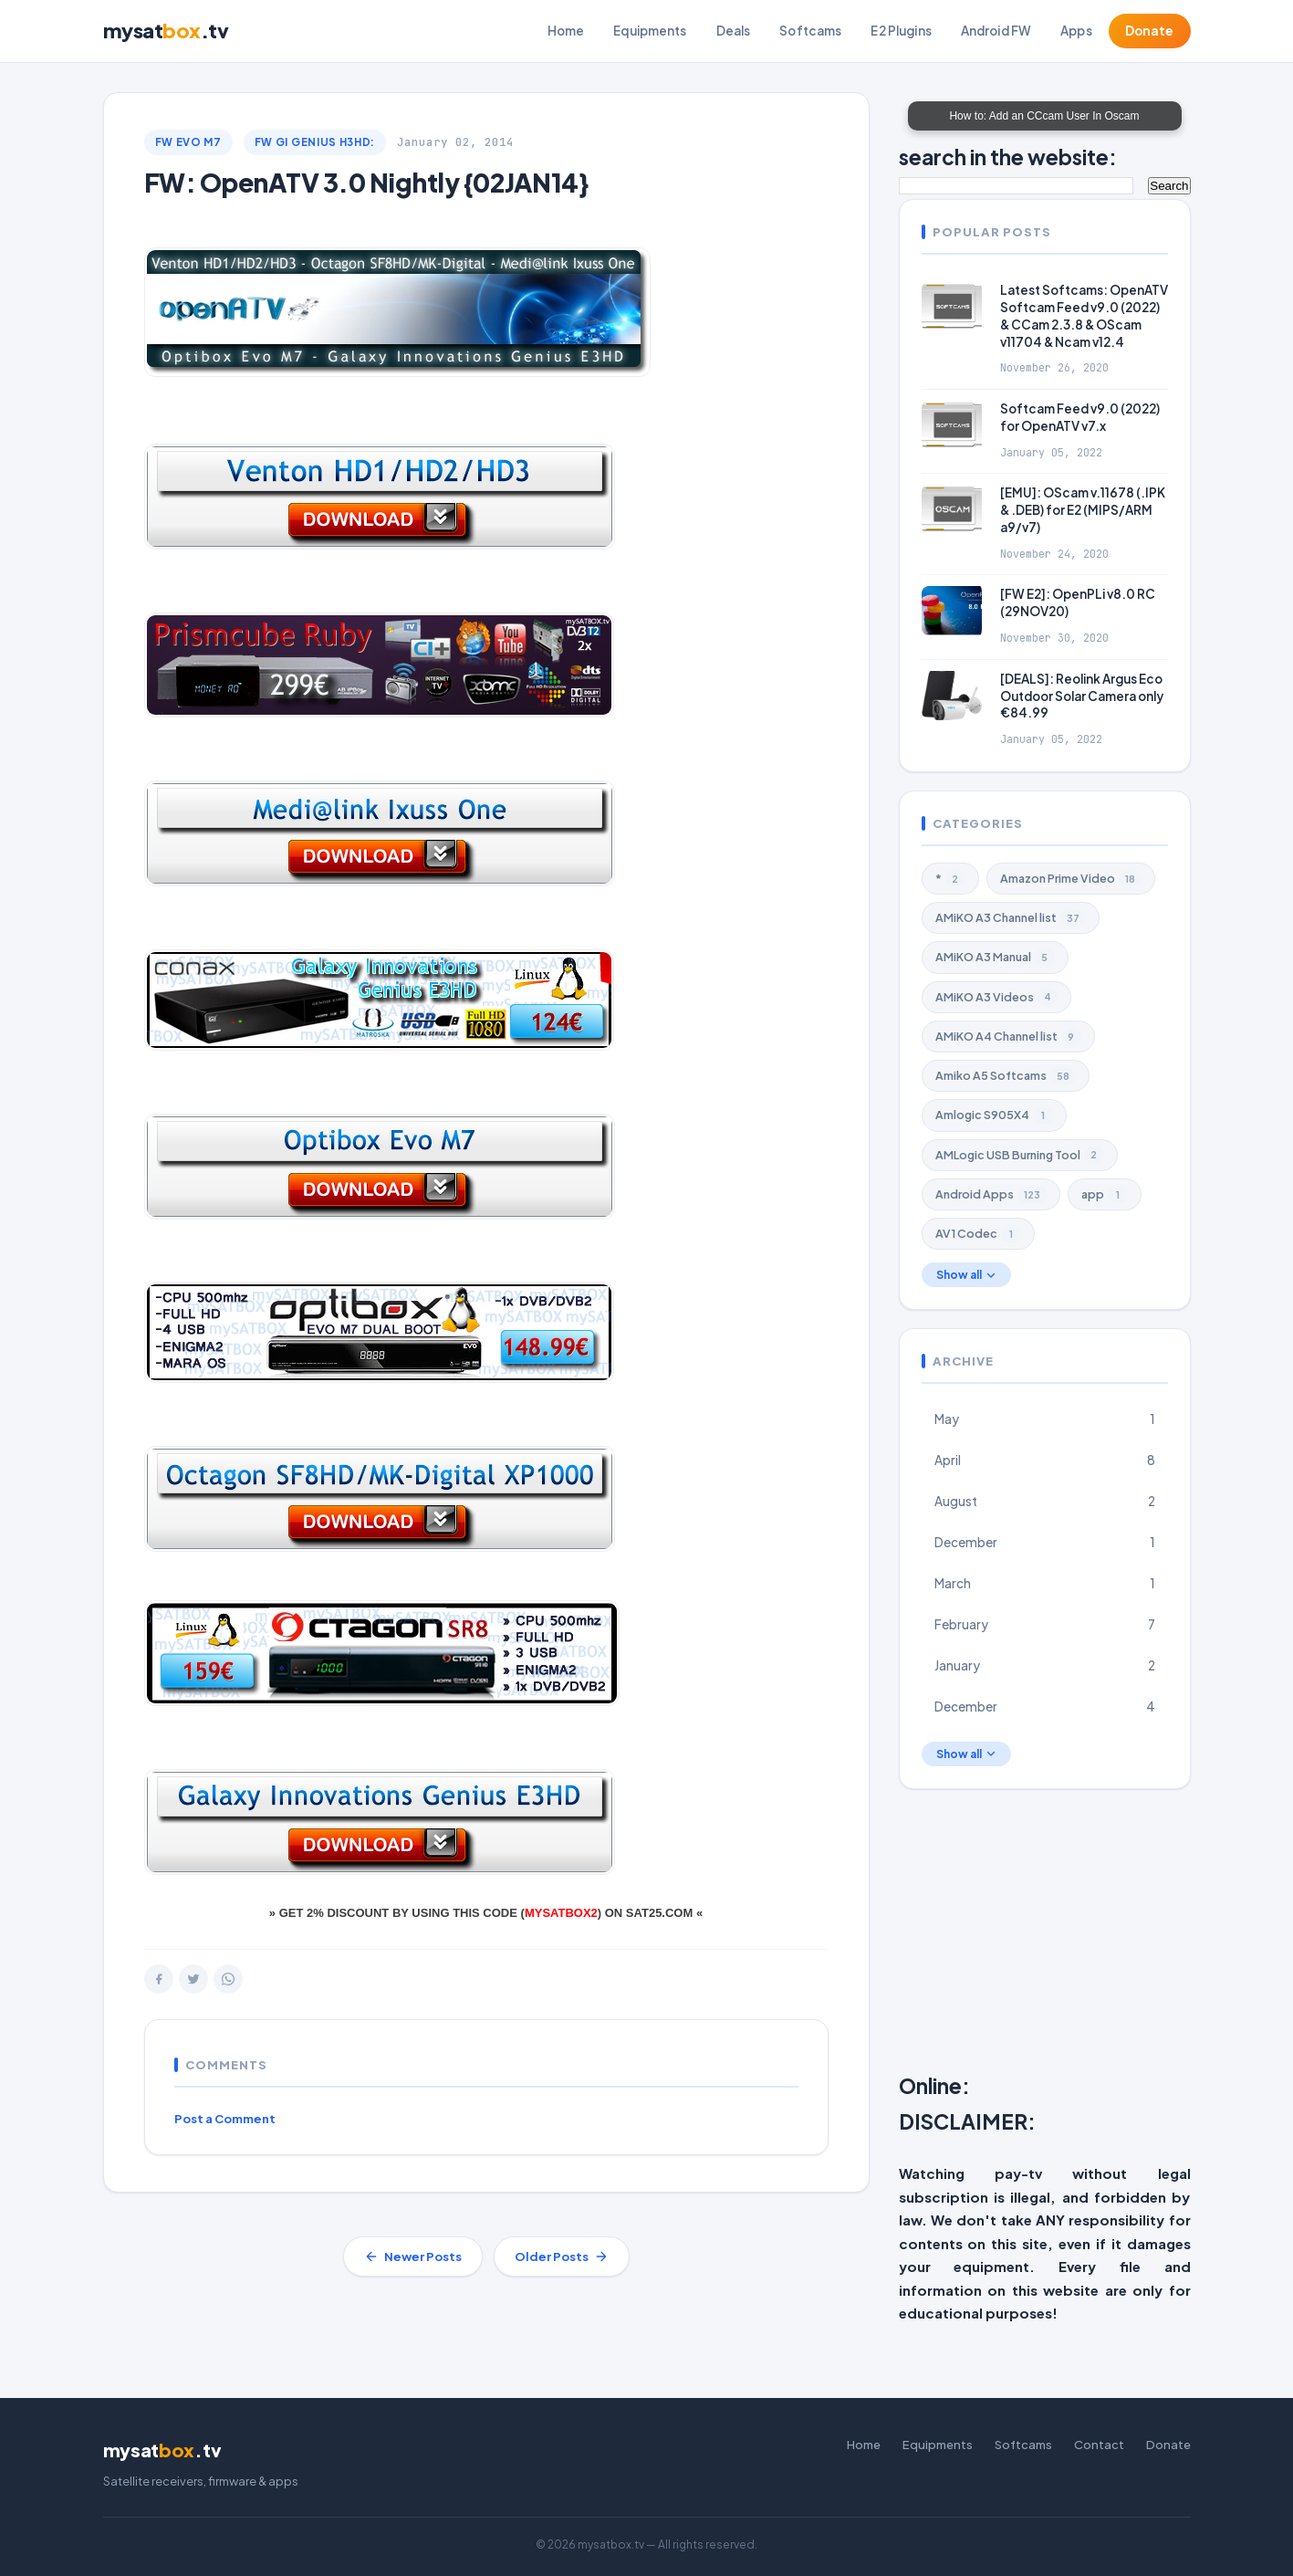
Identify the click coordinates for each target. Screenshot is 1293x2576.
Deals (733, 30)
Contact (1099, 2444)
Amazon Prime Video (1071, 879)
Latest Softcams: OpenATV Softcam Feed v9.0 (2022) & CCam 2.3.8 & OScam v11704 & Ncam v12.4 (1084, 316)
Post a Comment (225, 2118)
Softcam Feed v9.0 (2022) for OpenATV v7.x (1080, 417)
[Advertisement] (1096, 1935)
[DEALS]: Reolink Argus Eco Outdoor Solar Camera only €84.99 (1081, 696)
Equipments (649, 30)
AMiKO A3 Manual (995, 957)
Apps (1076, 30)
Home (566, 30)
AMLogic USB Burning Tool (1019, 1155)
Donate (1149, 30)
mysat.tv (166, 30)
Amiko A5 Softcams (1005, 1076)
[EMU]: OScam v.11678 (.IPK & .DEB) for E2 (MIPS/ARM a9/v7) (1082, 510)
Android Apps (991, 1195)
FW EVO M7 (188, 142)
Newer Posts (413, 2256)
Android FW (996, 30)
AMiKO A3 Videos (996, 997)
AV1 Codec (978, 1234)
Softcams (810, 30)
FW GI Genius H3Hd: (315, 142)
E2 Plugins (901, 30)
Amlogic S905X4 (994, 1115)
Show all (966, 1275)
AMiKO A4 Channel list (1008, 1037)
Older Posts (562, 2256)
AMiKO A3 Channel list (1010, 918)
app (1104, 1195)
